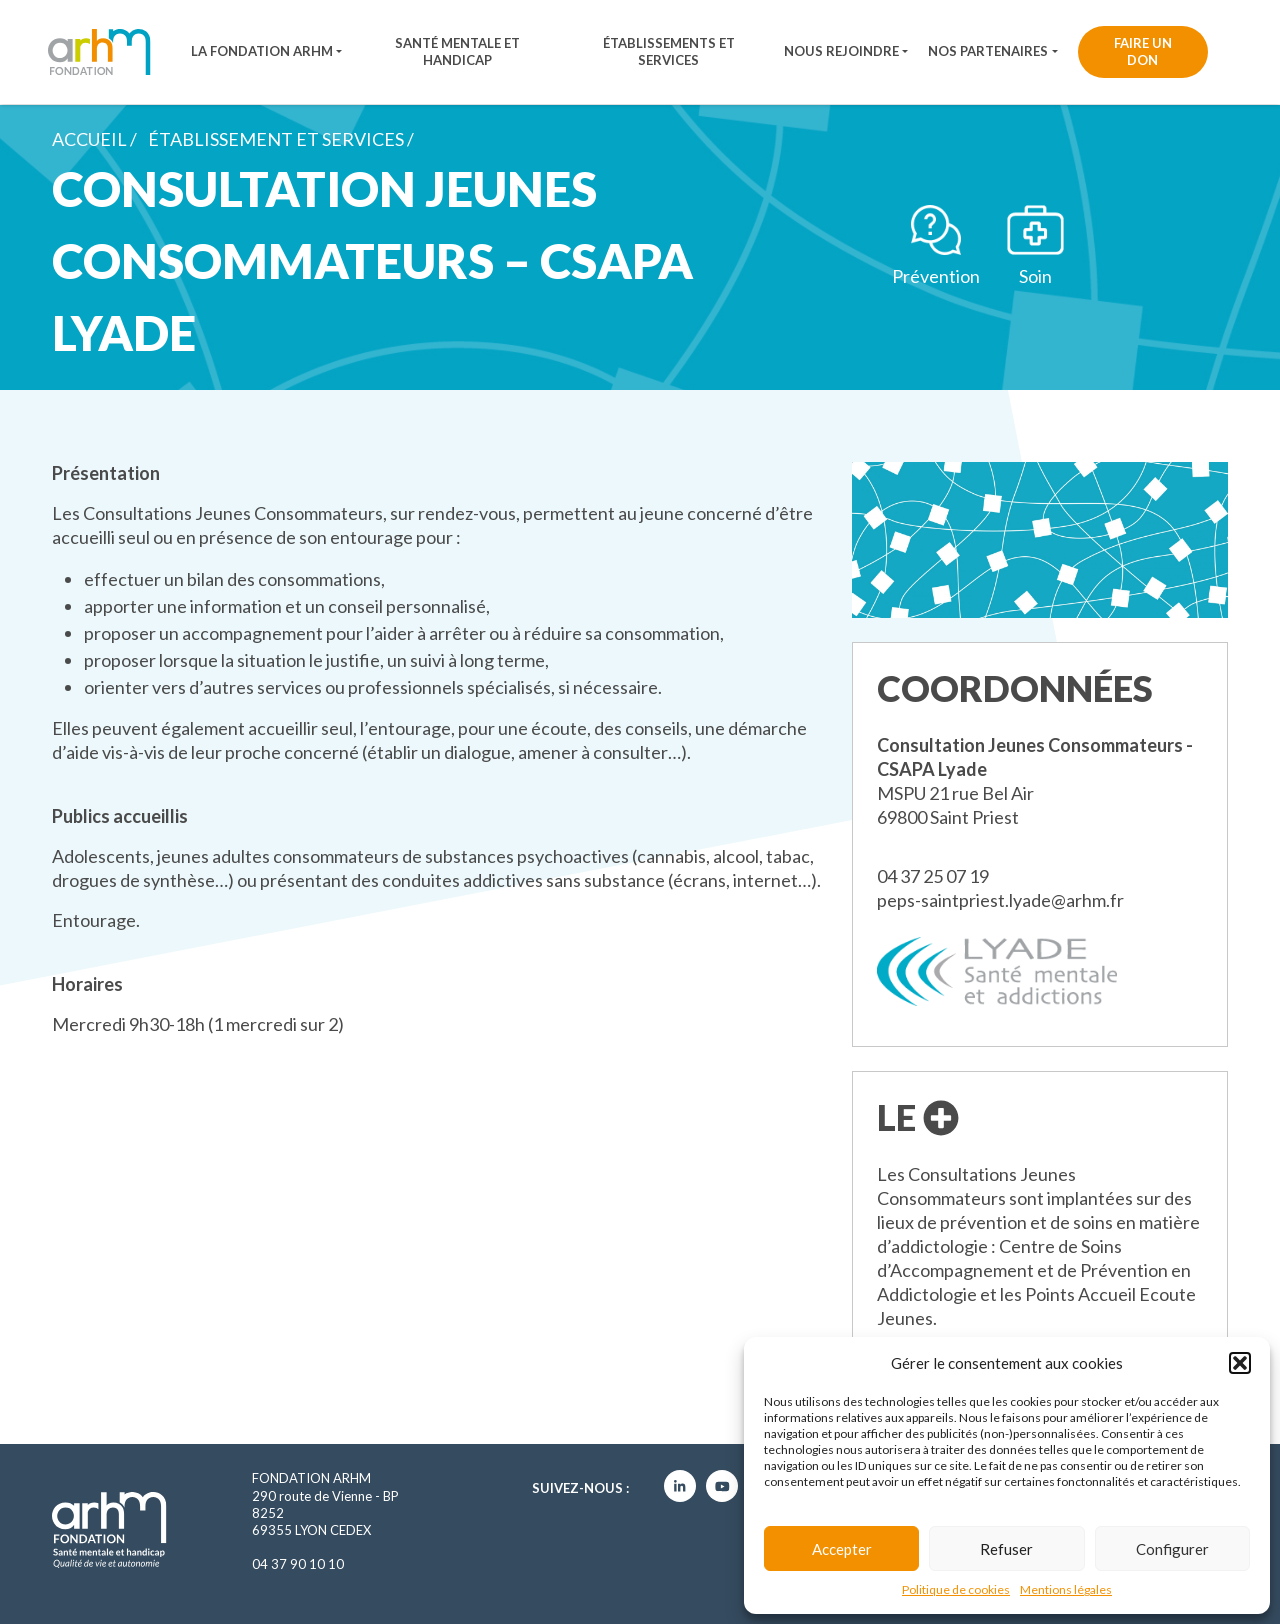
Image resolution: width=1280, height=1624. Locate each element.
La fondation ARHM (262, 51)
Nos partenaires (988, 51)
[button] (1240, 1363)
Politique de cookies (956, 1589)
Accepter (842, 1549)
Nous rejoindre (841, 51)
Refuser (1006, 1549)
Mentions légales (1066, 1589)
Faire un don (1143, 51)
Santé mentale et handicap (457, 51)
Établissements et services (669, 51)
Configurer (1172, 1549)
